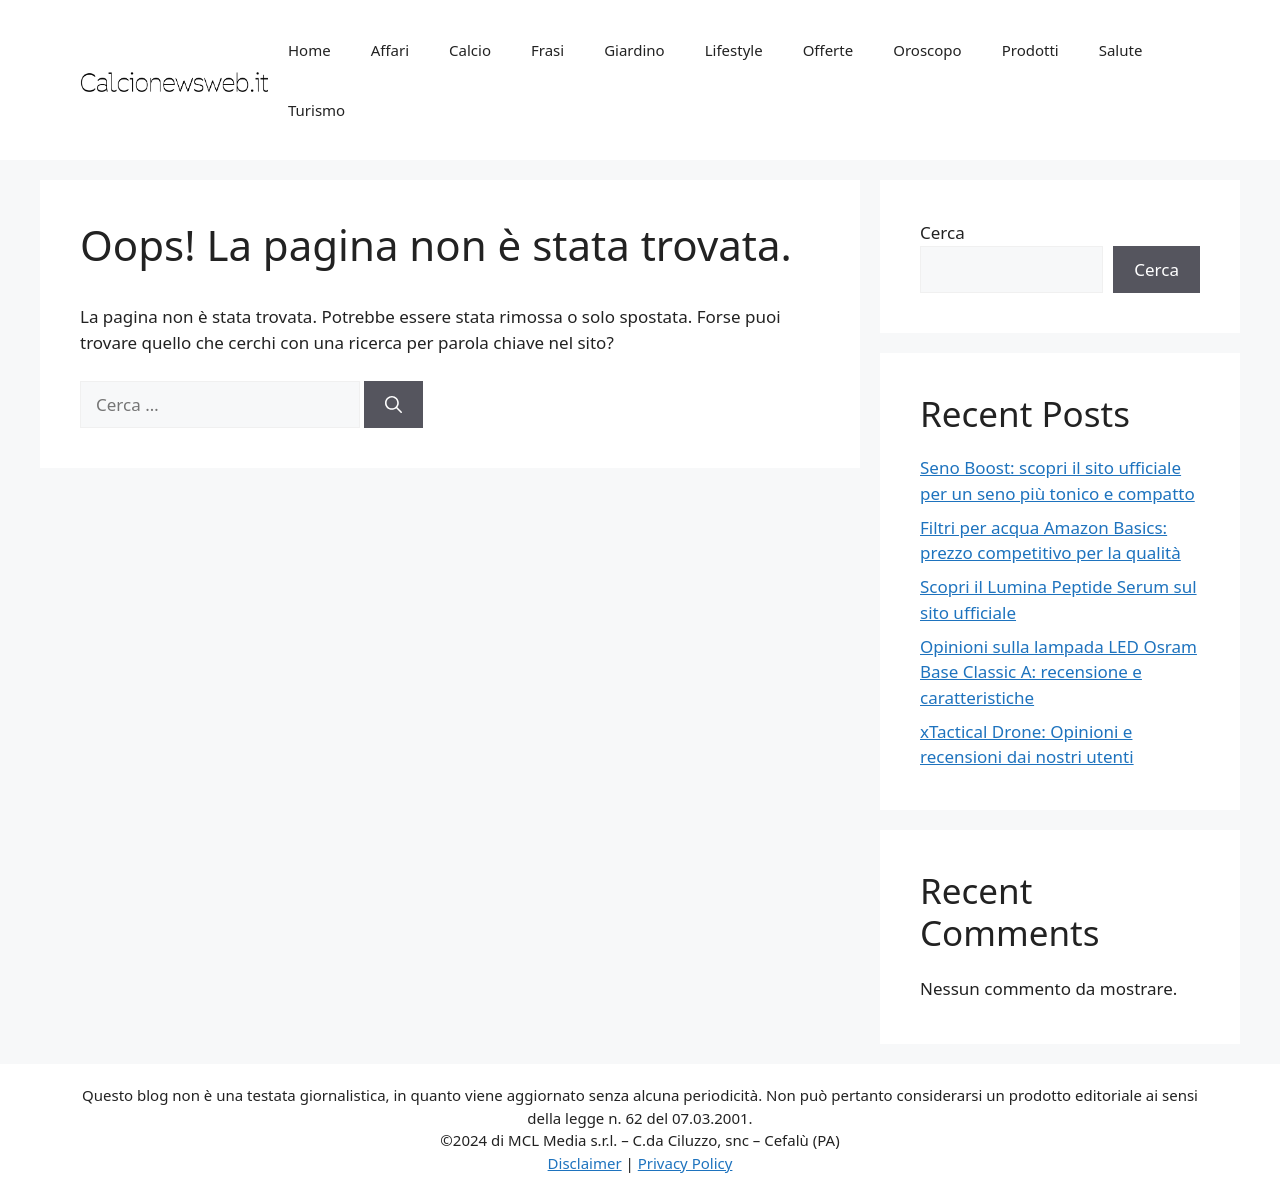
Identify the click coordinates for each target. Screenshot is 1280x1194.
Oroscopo (927, 50)
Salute (1121, 50)
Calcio (470, 50)
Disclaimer (585, 1163)
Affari (390, 50)
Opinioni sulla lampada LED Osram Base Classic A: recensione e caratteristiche (1058, 672)
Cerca (942, 232)
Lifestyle (734, 50)
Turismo (316, 110)
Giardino (634, 50)
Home (309, 50)
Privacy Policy (685, 1163)
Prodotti (1030, 50)
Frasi (547, 50)
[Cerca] (393, 405)
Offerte (828, 50)
